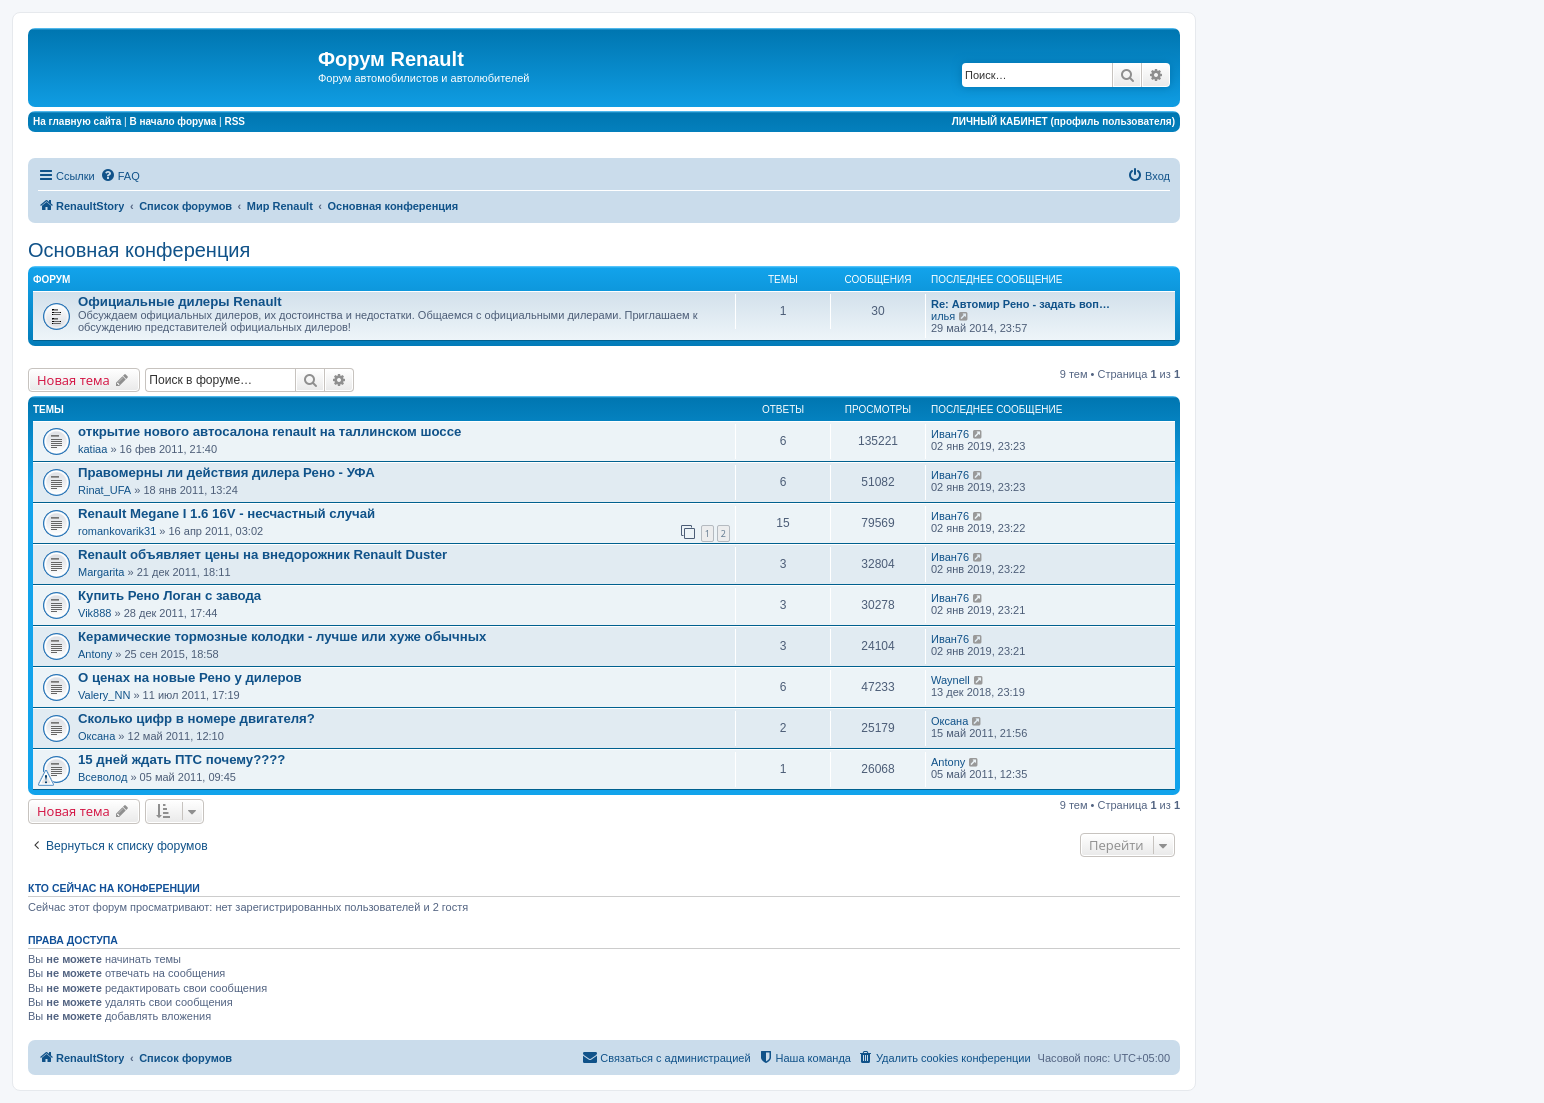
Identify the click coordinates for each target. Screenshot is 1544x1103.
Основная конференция (139, 250)
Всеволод (102, 777)
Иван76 (950, 434)
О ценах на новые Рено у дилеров (190, 677)
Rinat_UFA (104, 490)
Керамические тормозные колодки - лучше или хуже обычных (282, 636)
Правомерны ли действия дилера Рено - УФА (226, 472)
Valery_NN (104, 695)
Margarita (101, 572)
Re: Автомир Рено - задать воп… (1020, 304)
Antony (95, 654)
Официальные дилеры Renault (180, 301)
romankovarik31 (117, 531)
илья (943, 316)
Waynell (950, 680)
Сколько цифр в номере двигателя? (196, 718)
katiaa (92, 449)
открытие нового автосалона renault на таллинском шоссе (269, 431)
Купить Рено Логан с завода (169, 595)
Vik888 (94, 613)
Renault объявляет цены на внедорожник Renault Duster (262, 554)
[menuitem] (120, 176)
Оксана (96, 736)
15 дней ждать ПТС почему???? (181, 759)
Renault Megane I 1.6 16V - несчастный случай (226, 513)
